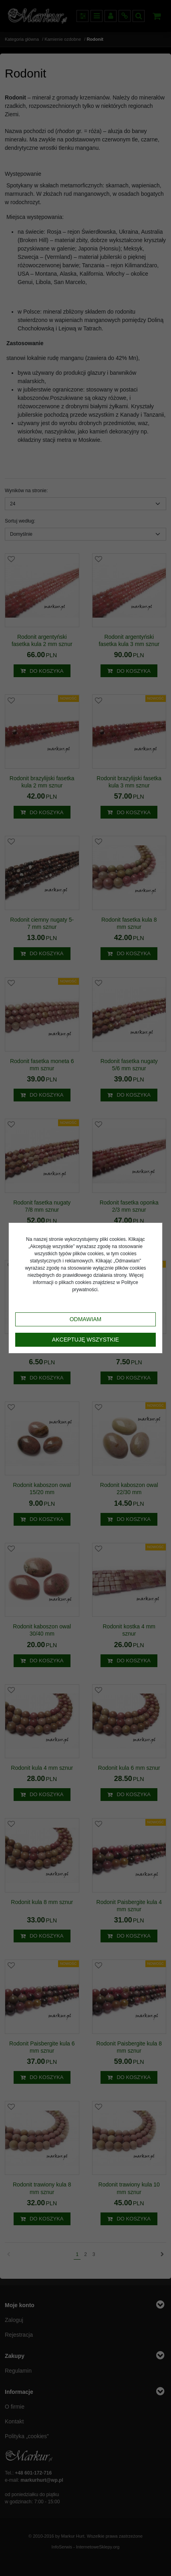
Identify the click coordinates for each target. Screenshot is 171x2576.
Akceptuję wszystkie (85, 1339)
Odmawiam (86, 1319)
